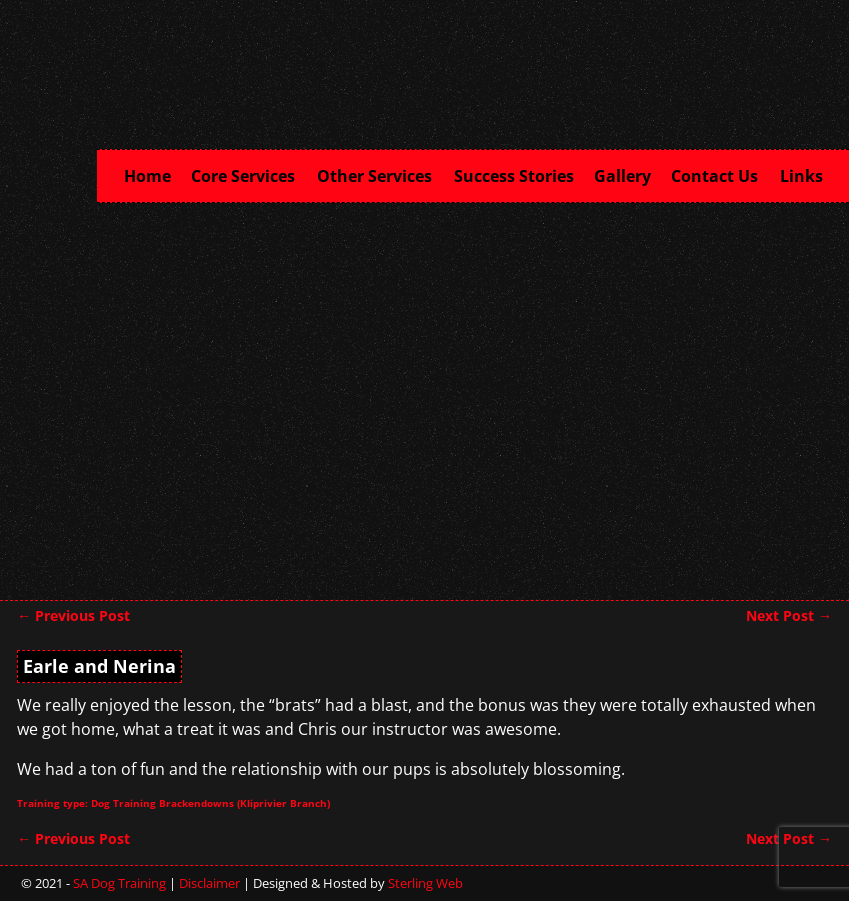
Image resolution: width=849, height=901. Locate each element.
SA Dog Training (119, 883)
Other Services (380, 174)
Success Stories (514, 176)
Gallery (622, 176)
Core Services (249, 174)
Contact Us (720, 174)
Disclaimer (209, 883)
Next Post (789, 615)
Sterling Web (425, 883)
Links (801, 176)
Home (147, 176)
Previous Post (73, 615)
